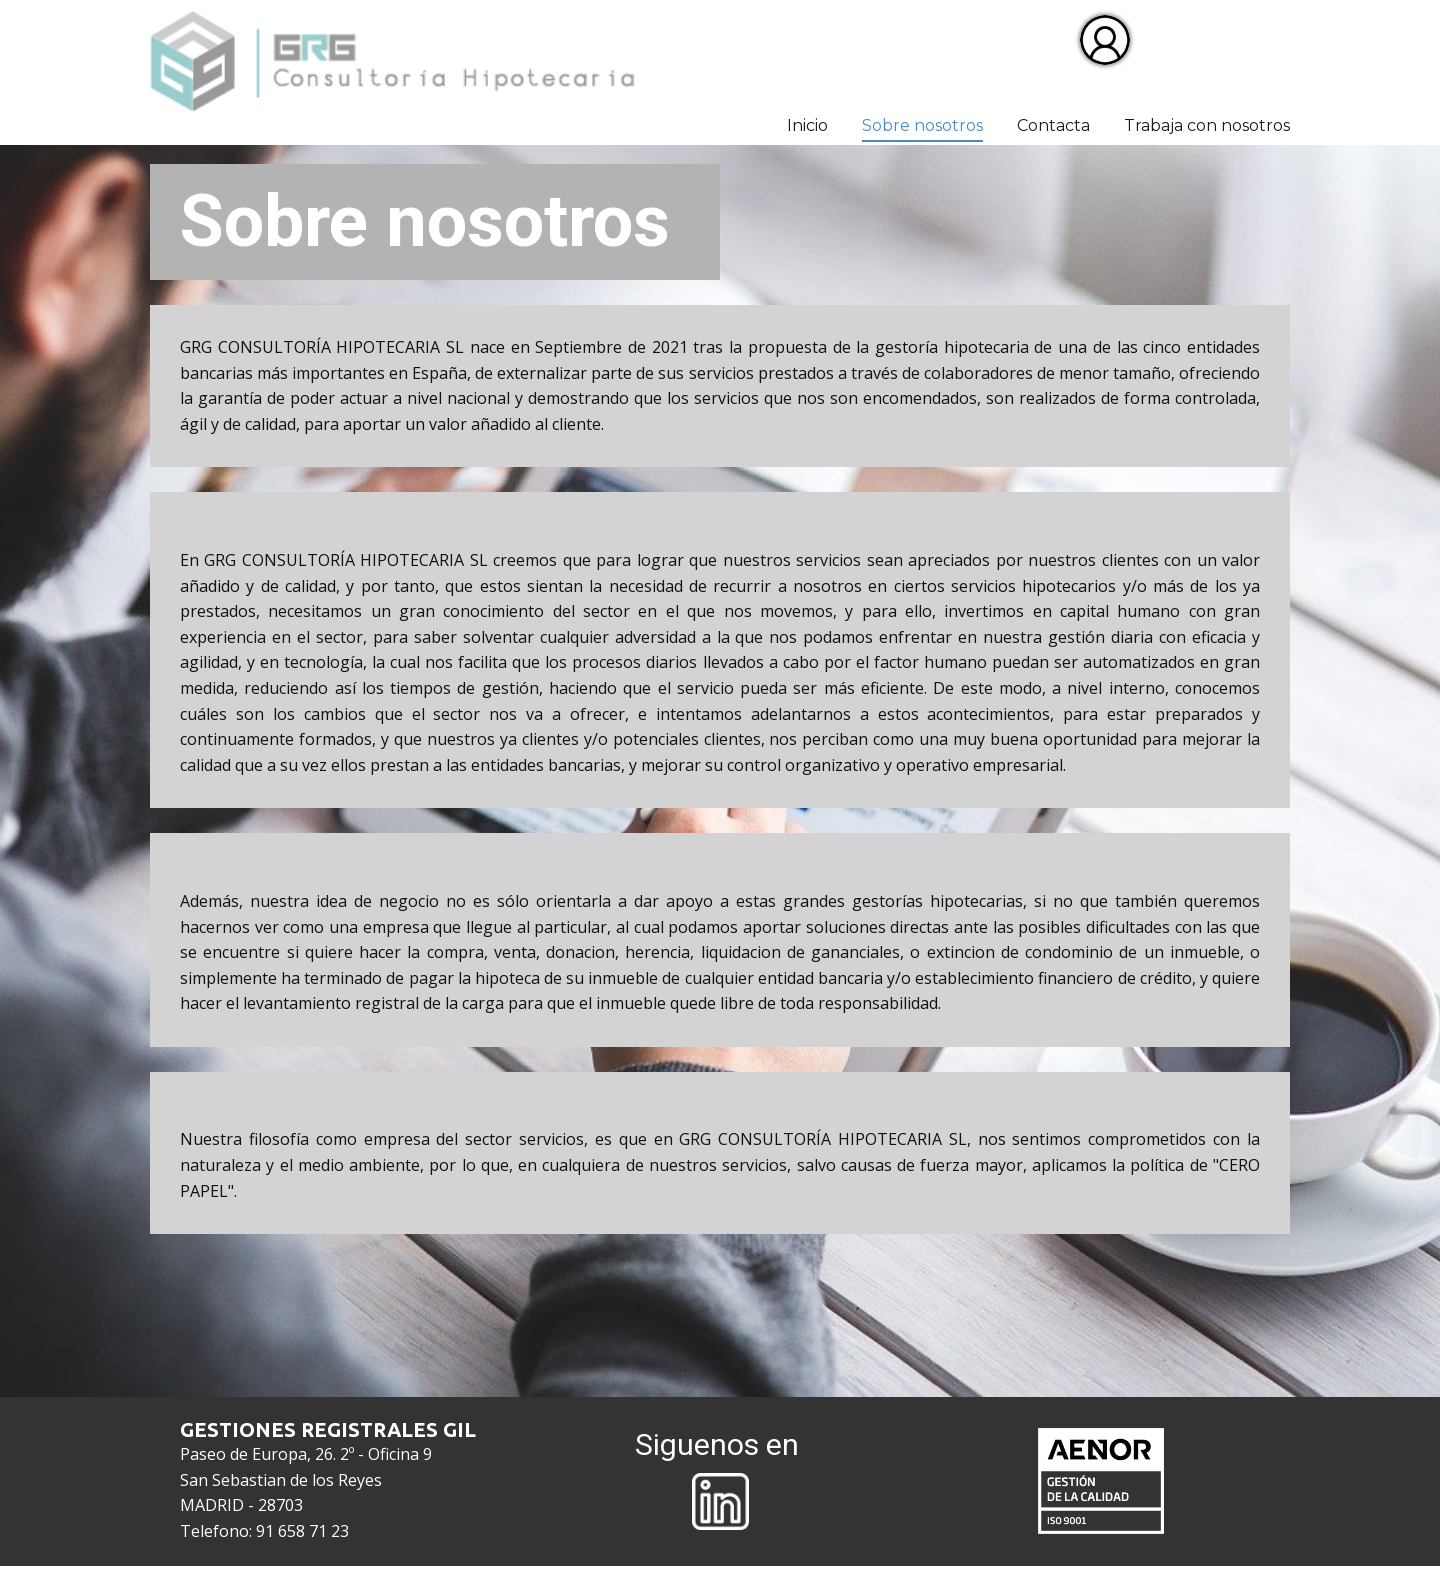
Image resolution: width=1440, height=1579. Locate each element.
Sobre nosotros (922, 125)
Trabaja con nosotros (1207, 125)
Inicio (807, 125)
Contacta (1053, 125)
